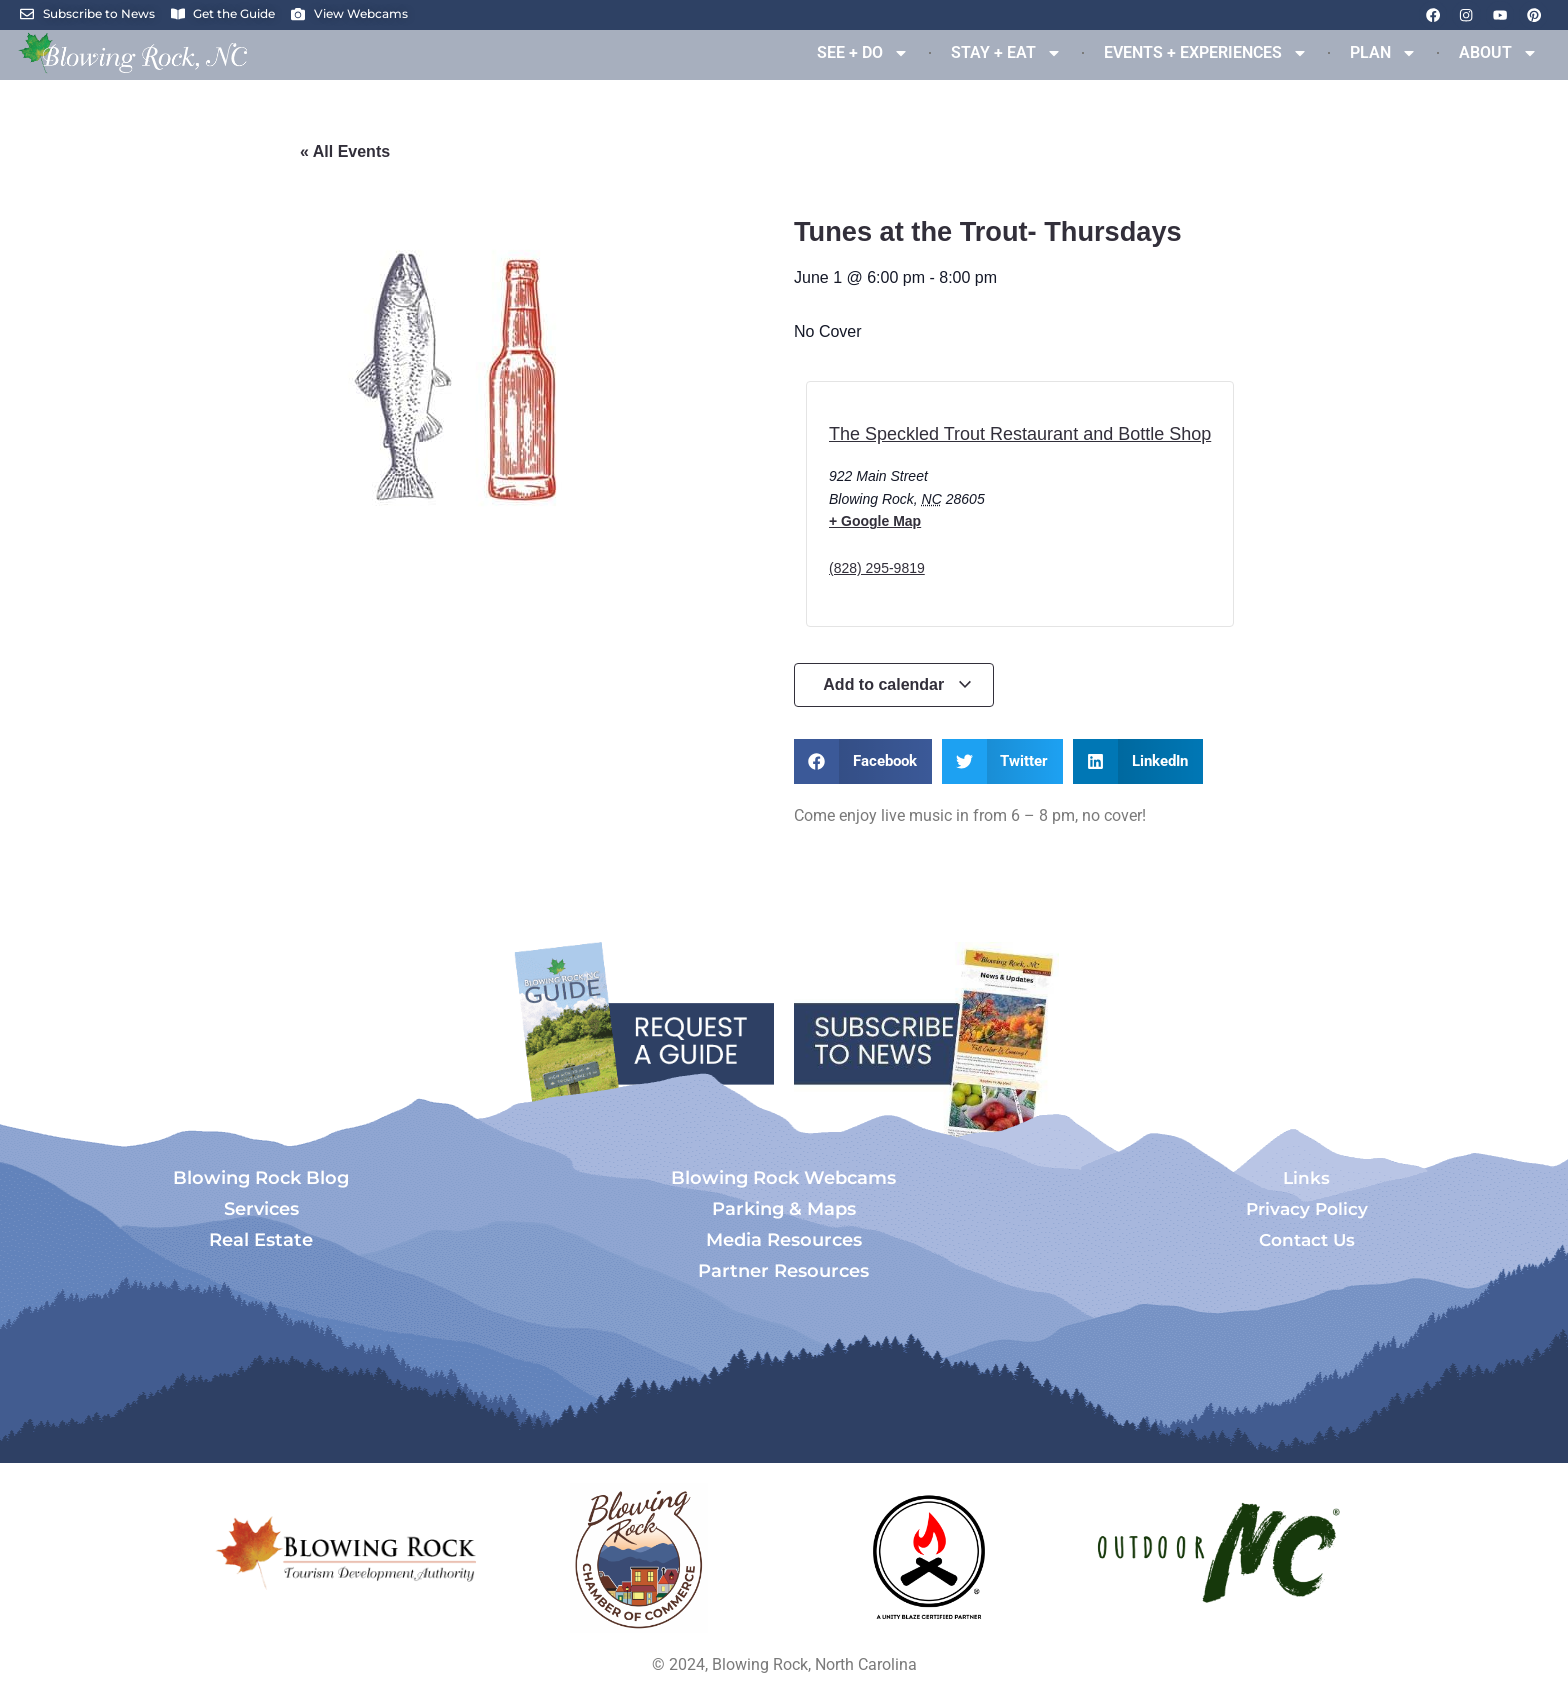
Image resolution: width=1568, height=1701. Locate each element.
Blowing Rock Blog (261, 1178)
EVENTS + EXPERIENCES (1206, 53)
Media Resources (784, 1240)
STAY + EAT (1006, 53)
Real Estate (261, 1240)
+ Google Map (875, 521)
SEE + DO (863, 53)
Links (1306, 1178)
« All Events (345, 151)
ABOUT (1498, 53)
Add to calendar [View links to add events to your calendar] (897, 684)
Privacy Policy (1307, 1209)
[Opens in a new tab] (639, 1558)
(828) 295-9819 (877, 568)
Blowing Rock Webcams (783, 1178)
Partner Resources (783, 1271)
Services (261, 1209)
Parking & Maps (784, 1209)
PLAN (1383, 53)
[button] (863, 761)
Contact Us (1307, 1240)
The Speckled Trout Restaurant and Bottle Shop (1020, 434)
